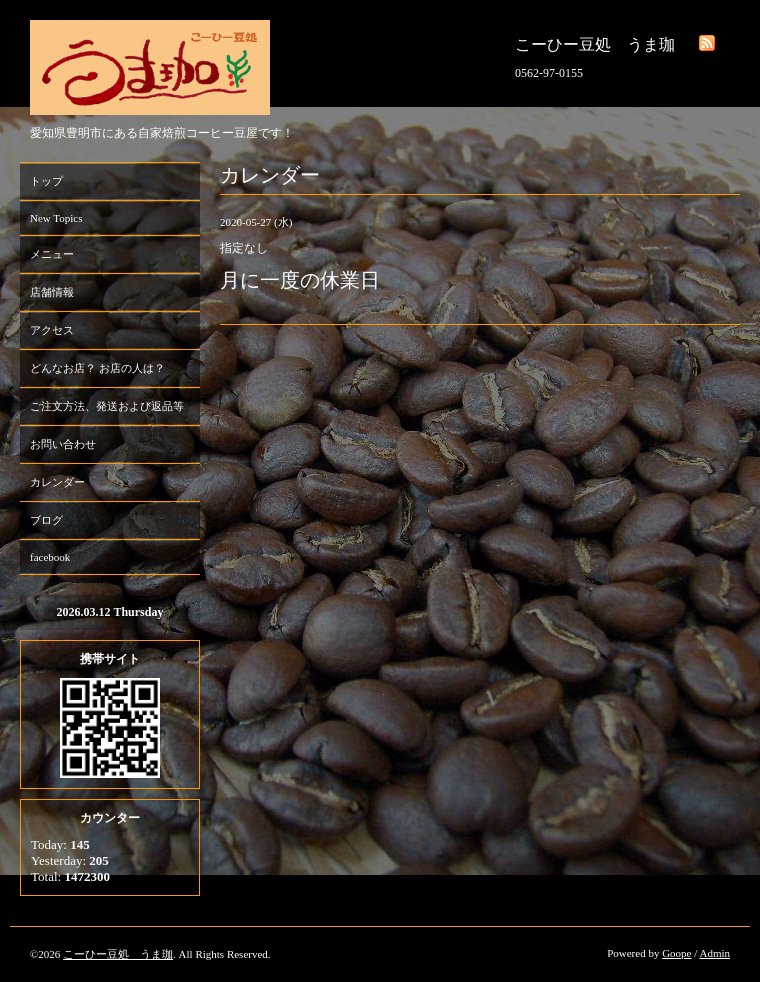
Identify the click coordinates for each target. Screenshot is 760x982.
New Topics (56, 218)
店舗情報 (52, 292)
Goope (676, 953)
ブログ (46, 520)
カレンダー (57, 482)
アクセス (52, 330)
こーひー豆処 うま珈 (118, 954)
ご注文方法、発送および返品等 (107, 406)
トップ (46, 181)
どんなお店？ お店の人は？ (97, 368)
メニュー (52, 254)
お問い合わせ (63, 444)
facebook (50, 557)
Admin (714, 953)
